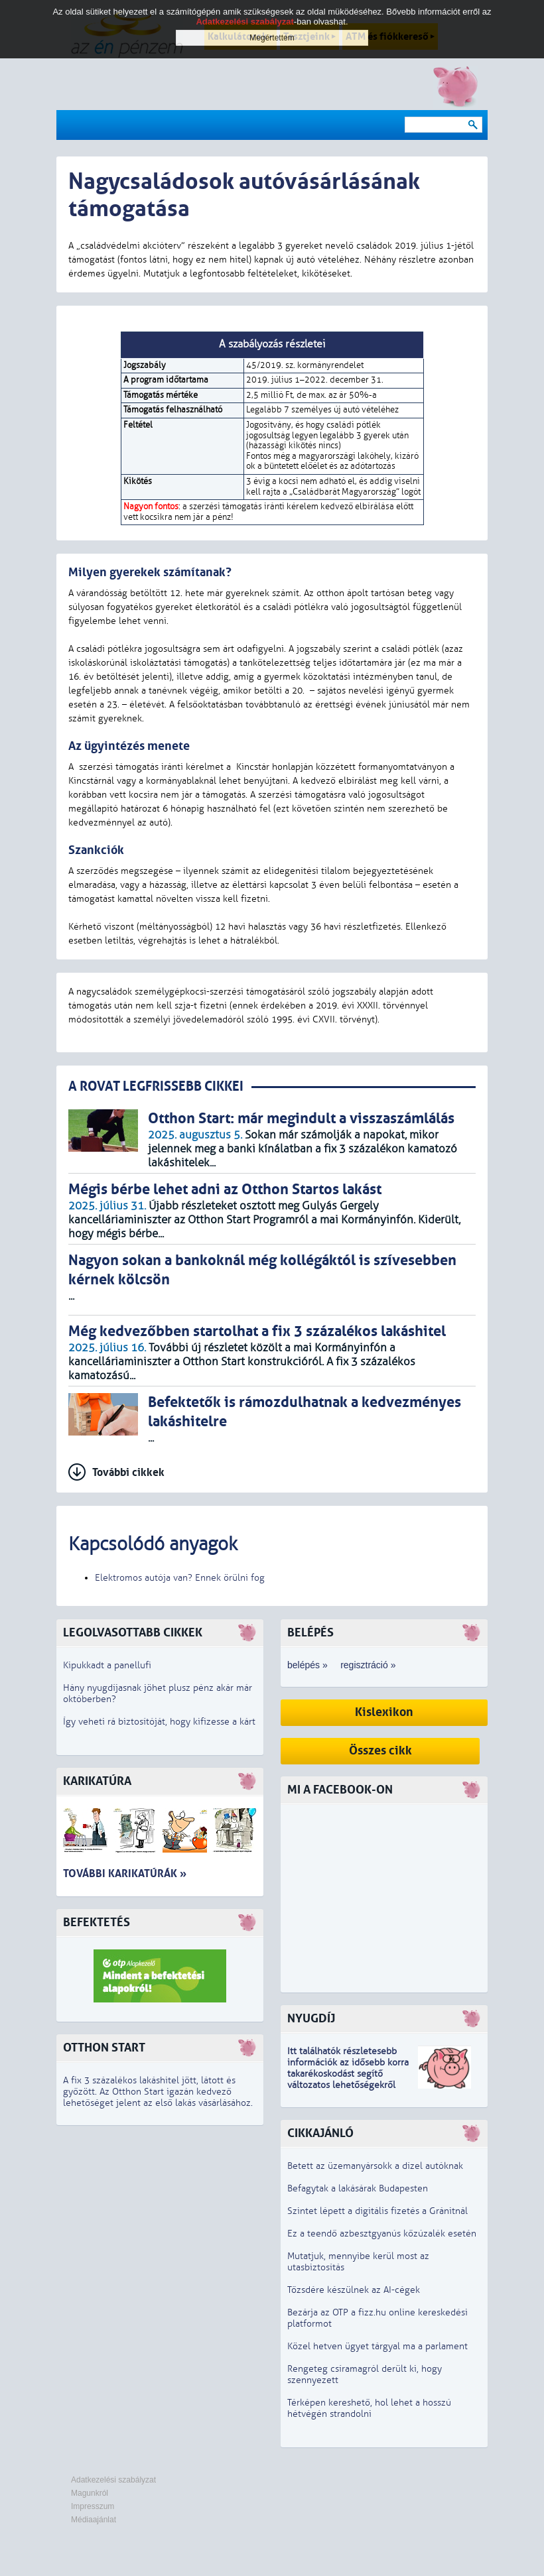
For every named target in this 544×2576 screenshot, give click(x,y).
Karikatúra (97, 1781)
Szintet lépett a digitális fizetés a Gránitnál (377, 2211)
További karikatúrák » (124, 1873)
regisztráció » (367, 1665)
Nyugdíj (311, 2019)
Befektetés (96, 1923)
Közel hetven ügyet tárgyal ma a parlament (377, 2346)
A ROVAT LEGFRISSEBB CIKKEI (155, 1086)
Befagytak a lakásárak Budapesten (357, 2188)
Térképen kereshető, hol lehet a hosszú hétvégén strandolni (369, 2408)
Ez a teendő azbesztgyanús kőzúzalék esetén (381, 2233)
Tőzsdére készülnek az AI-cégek (353, 2290)
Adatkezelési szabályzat (113, 2479)
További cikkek (128, 1472)
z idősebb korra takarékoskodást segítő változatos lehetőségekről (348, 2074)
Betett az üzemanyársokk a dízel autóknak (375, 2166)
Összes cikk (380, 1751)
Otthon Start (104, 2048)
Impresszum (92, 2506)
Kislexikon (384, 1712)
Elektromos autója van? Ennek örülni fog (180, 1577)
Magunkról (89, 2493)
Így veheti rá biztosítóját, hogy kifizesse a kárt (159, 1721)
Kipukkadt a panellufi (107, 1665)
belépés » (307, 1665)
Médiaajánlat (93, 2519)
